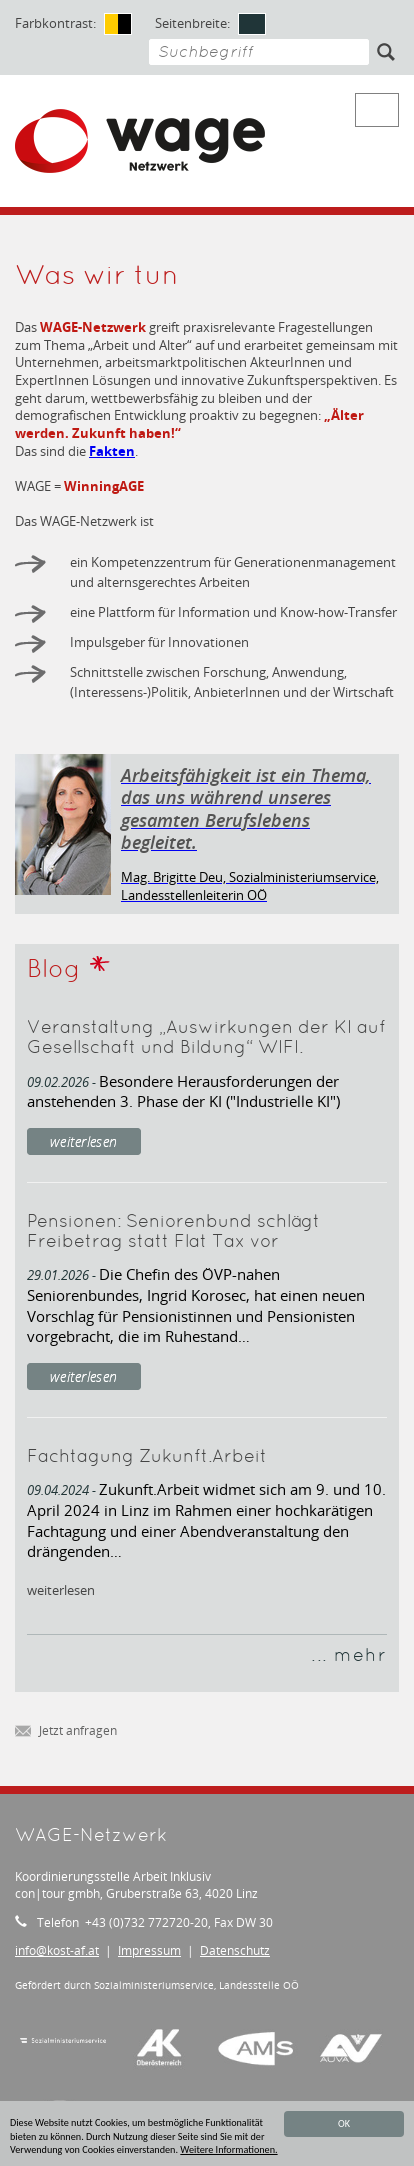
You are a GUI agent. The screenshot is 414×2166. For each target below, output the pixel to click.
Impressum (149, 1950)
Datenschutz (235, 1950)
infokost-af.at (57, 1950)
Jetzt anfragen (66, 1731)
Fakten (112, 451)
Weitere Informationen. (228, 2149)
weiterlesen (84, 1141)
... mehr (349, 1656)
